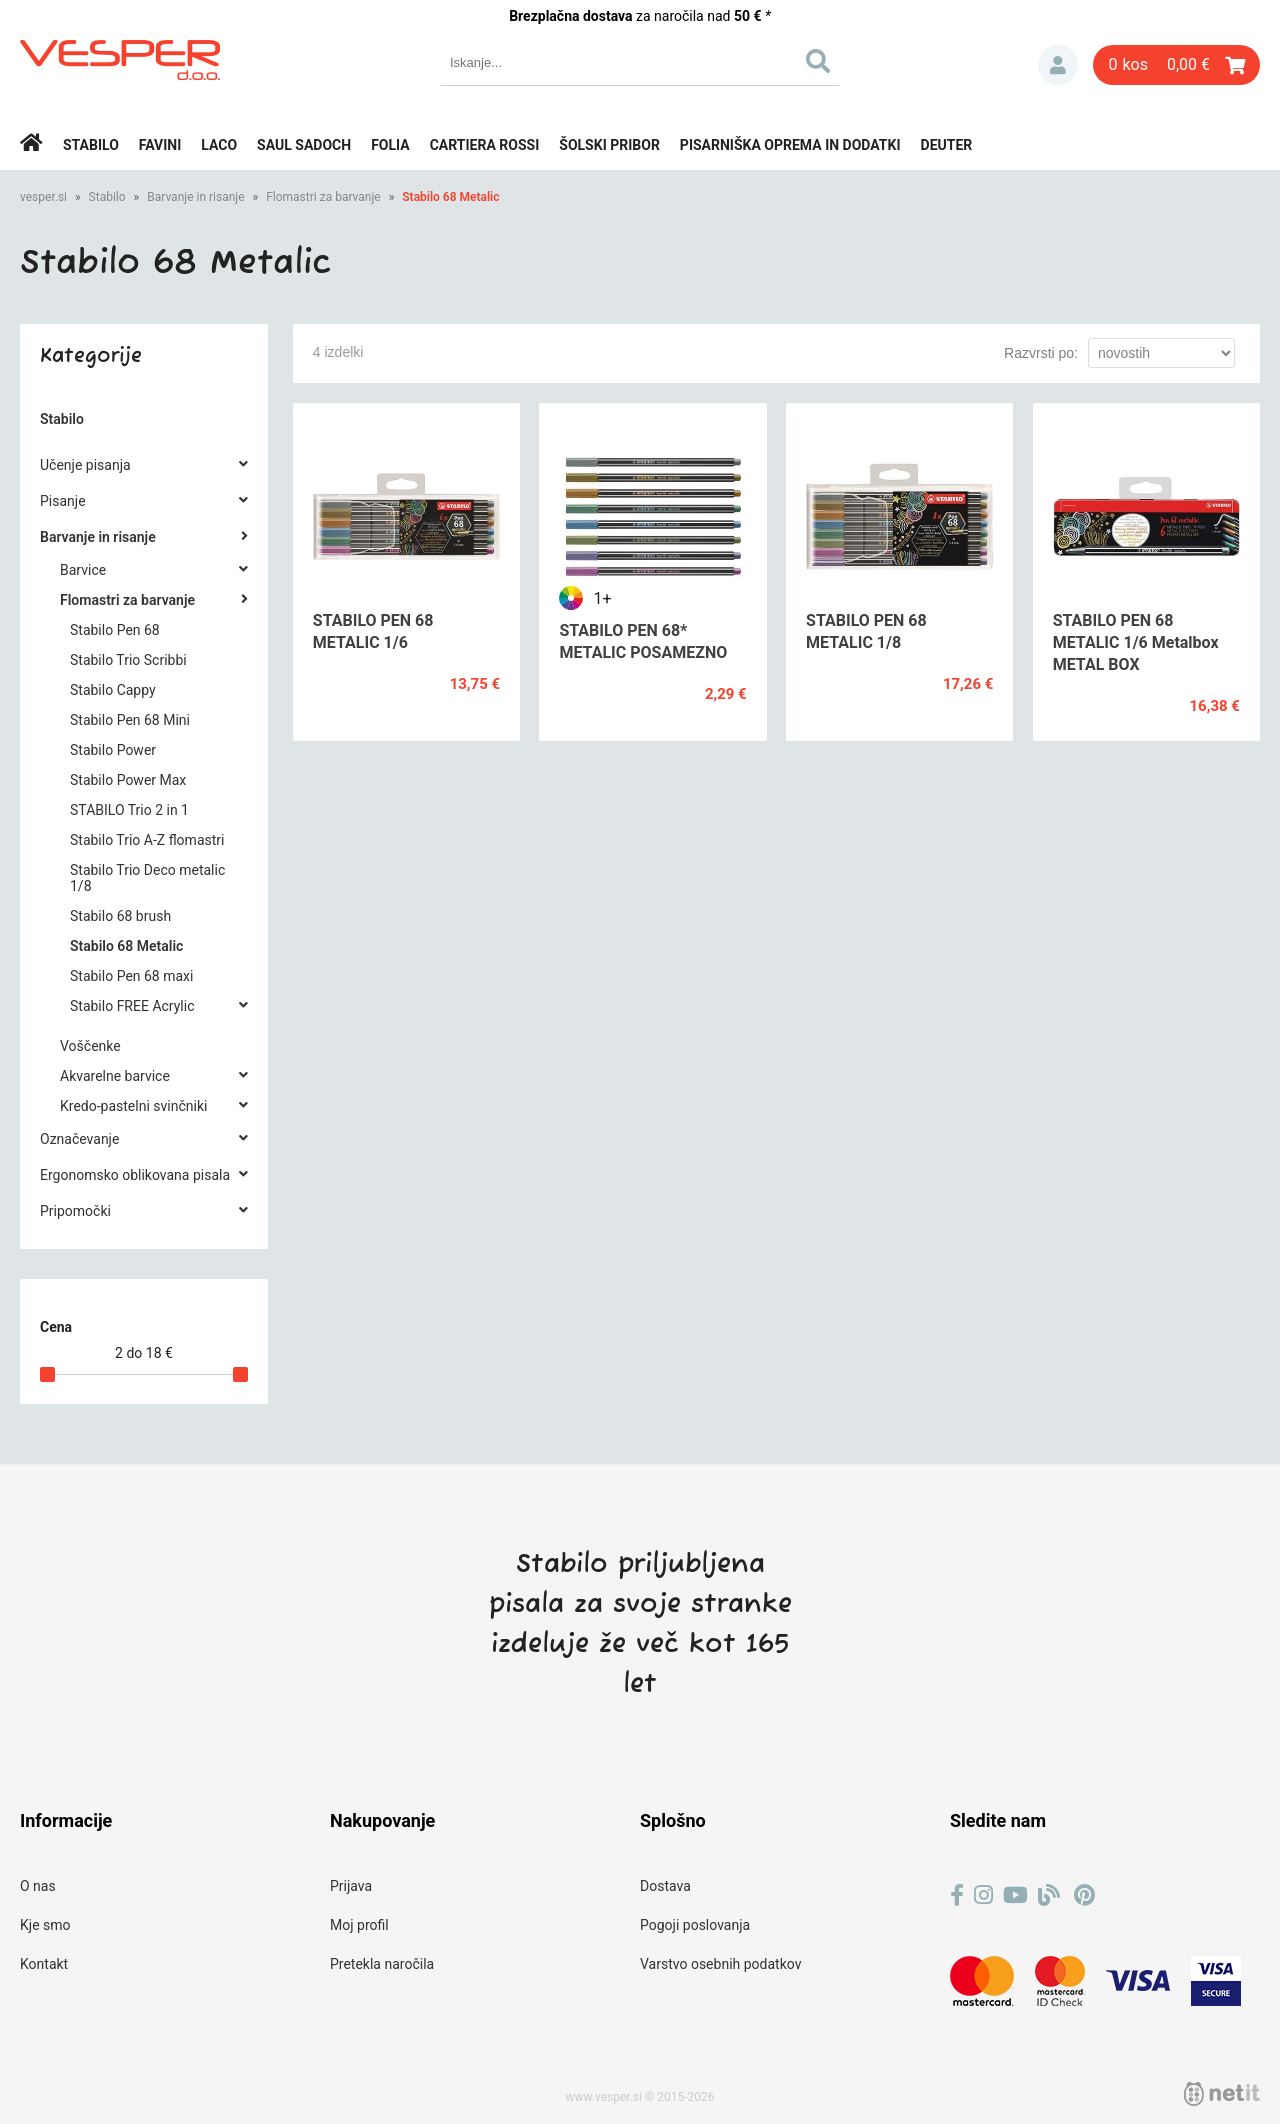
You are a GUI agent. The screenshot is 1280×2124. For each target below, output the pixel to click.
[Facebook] (957, 1895)
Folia (390, 145)
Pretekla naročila (382, 1964)
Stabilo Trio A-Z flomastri (147, 840)
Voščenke (90, 1046)
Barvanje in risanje (195, 197)
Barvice (83, 570)
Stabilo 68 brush (120, 916)
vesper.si (43, 197)
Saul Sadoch (304, 145)
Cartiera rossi (485, 145)
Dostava (665, 1886)
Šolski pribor (609, 145)
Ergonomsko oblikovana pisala (135, 1175)
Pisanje (63, 501)
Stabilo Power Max (128, 780)
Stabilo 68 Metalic (450, 197)
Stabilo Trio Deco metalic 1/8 (147, 878)
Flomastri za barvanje (323, 197)
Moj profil (359, 1925)
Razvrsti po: (1041, 353)
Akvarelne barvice (115, 1076)
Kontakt (44, 1964)
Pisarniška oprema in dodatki (790, 145)
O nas (38, 1886)
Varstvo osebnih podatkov (720, 1964)
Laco (219, 145)
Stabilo (91, 145)
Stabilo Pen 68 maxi (131, 976)
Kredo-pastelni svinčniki (133, 1106)
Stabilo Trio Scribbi (128, 660)
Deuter (947, 145)
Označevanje (79, 1139)
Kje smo (45, 1925)
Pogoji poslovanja (695, 1925)
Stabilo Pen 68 (115, 630)
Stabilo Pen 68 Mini (130, 720)
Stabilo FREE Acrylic (132, 1006)
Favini (160, 145)
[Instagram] (983, 1895)
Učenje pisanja (85, 465)
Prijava (1058, 65)
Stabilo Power (113, 750)
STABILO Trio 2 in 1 (129, 810)
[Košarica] (1176, 65)
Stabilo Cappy (113, 690)
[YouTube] (1015, 1895)
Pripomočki (75, 1211)
